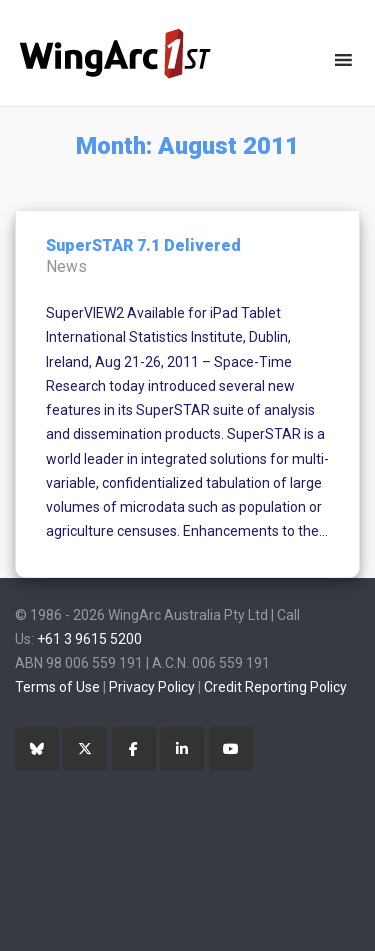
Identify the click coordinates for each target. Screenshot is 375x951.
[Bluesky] (37, 749)
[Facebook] (134, 749)
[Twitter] (85, 749)
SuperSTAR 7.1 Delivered (143, 245)
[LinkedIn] (182, 749)
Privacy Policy (152, 687)
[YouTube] (231, 749)
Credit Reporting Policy (275, 687)
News (66, 267)
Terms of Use (57, 687)
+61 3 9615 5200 (89, 639)
